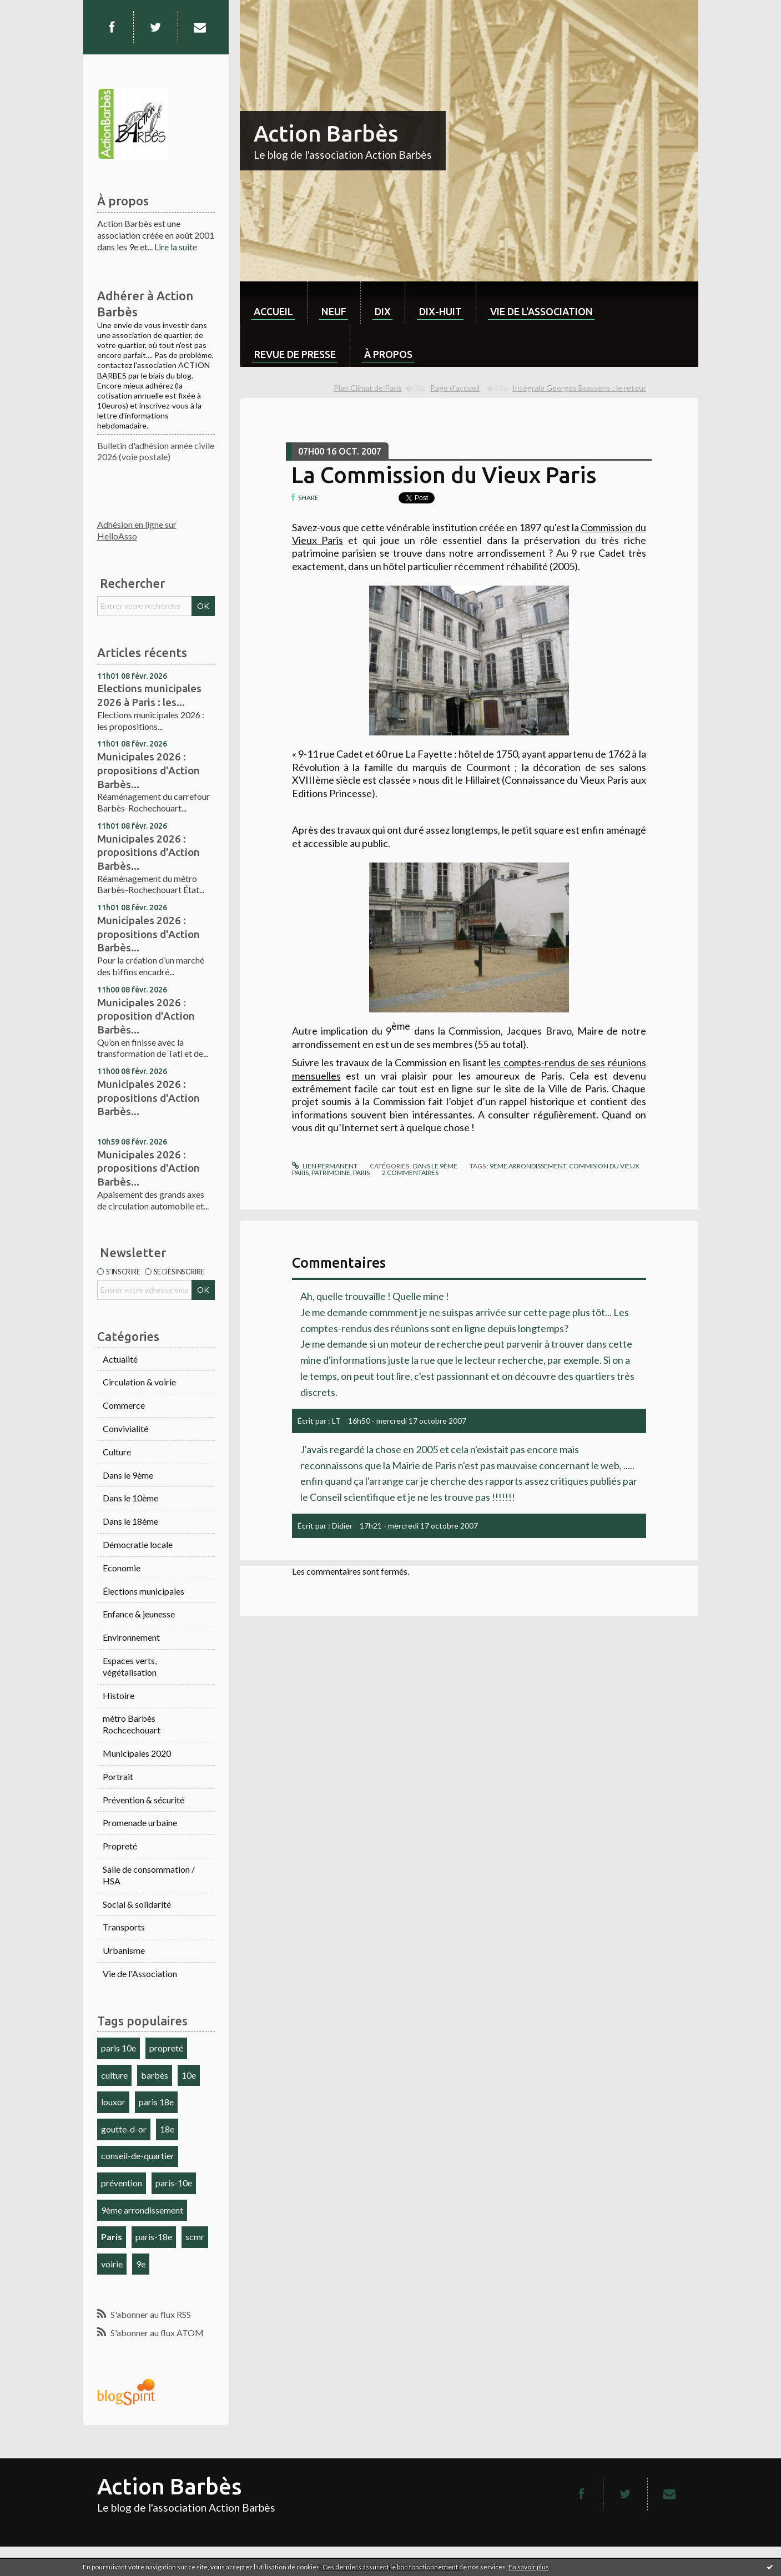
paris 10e (118, 2048)
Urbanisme (124, 1950)
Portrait (118, 1776)
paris (361, 1172)
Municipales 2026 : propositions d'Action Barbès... (148, 770)
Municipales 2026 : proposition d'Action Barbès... (146, 1016)
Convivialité (125, 1428)
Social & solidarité (137, 1904)
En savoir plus (528, 2567)
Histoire (118, 1695)
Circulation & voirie (139, 1382)
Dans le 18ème (130, 1521)
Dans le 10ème (130, 1498)
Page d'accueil (455, 387)
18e (167, 2129)
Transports (124, 1927)
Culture (117, 1451)
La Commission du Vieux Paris (443, 474)
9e (140, 2264)
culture (114, 2075)
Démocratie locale (138, 1544)
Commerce (124, 1405)
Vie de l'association (541, 311)
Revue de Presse (295, 354)
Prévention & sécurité (143, 1799)
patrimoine (330, 1172)
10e (189, 2075)
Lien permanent (324, 1166)
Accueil (273, 311)
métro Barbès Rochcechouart (131, 1724)
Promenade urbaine (140, 1822)
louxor (113, 2101)
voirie (112, 2264)
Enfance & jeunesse (139, 1614)
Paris (111, 2236)
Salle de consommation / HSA (149, 1875)
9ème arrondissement (142, 2210)
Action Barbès (326, 133)
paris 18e (156, 2101)
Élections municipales (143, 1591)
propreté (166, 2048)
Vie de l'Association (140, 1973)
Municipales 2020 (137, 1753)
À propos (388, 354)
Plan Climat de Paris (368, 387)
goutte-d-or (124, 2129)
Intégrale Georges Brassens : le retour (579, 387)
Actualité (120, 1359)
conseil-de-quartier (137, 2155)
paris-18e (153, 2236)
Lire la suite (175, 246)
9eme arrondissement (528, 1166)
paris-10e (173, 2182)
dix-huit (440, 311)
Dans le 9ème (128, 1475)
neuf (333, 311)
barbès (154, 2075)
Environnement (131, 1637)
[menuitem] (273, 302)
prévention (121, 2182)
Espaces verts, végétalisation (130, 1666)
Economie (121, 1567)
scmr (194, 2236)
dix (383, 311)
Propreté (120, 1846)
